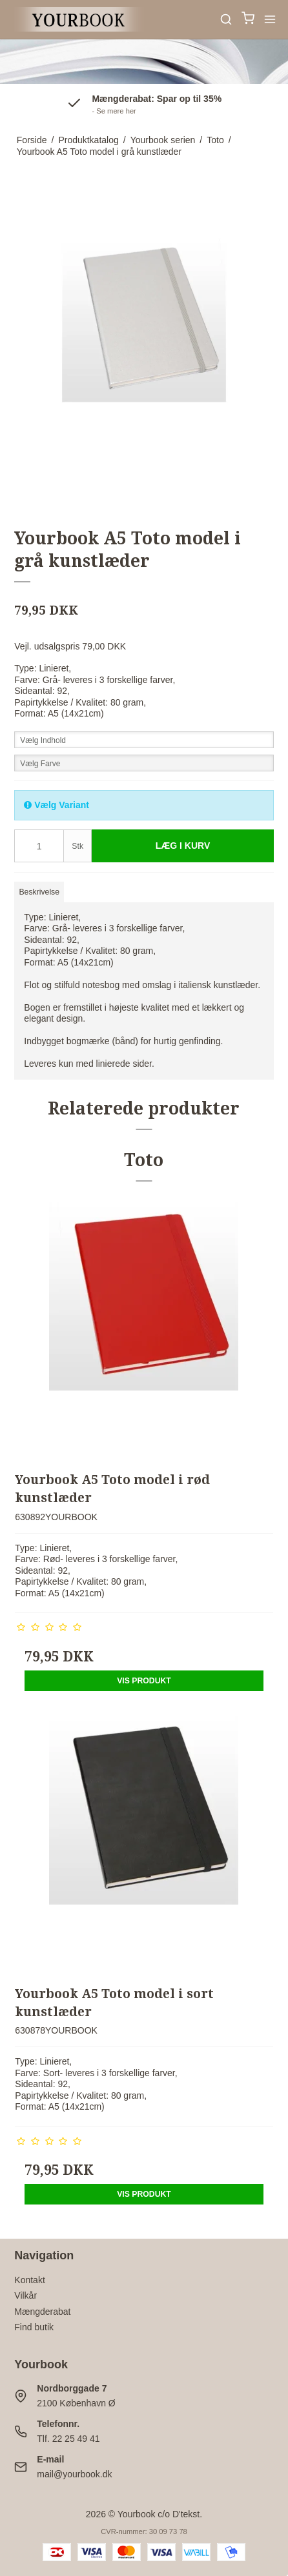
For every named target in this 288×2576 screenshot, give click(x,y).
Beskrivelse (39, 892)
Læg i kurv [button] (183, 845)
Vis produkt (144, 1680)
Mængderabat (42, 2311)
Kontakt (29, 2280)
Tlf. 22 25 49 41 (68, 2438)
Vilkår (25, 2295)
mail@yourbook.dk (74, 2474)
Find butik (34, 2327)
